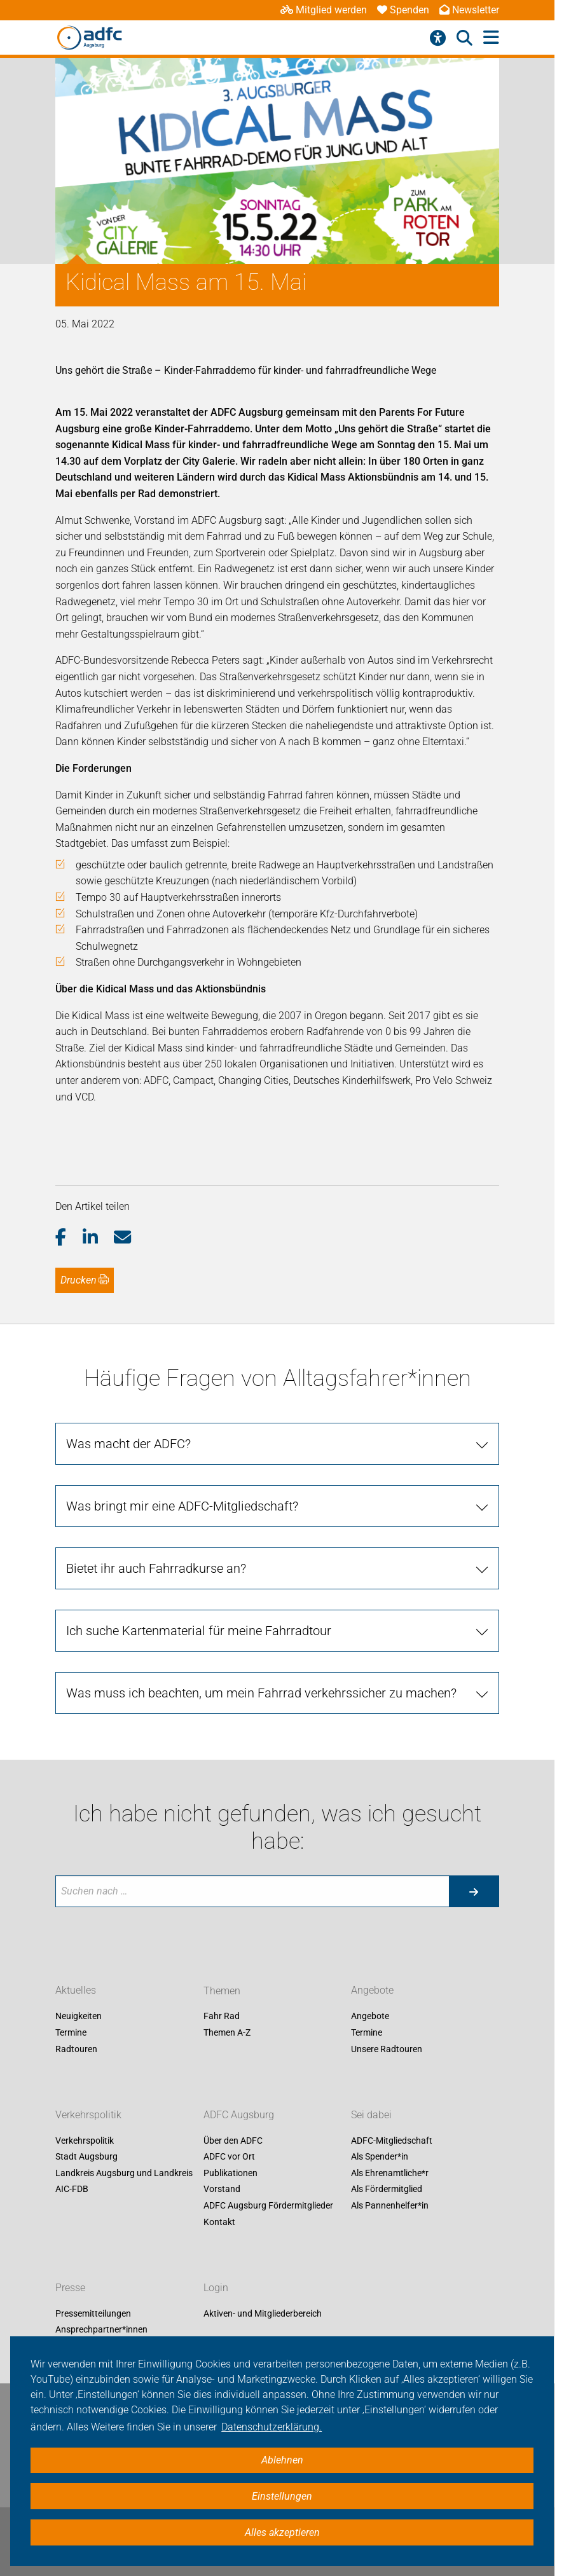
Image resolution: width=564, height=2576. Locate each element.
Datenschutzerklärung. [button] (271, 2427)
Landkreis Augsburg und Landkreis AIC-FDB (124, 2181)
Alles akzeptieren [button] (282, 2532)
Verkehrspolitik (88, 2115)
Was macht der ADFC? (128, 1443)
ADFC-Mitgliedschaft (391, 2140)
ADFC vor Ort (229, 2157)
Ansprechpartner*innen (101, 2330)
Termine (70, 2032)
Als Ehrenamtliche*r (390, 2173)
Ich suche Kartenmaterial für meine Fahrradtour (198, 1630)
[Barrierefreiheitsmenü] (438, 38)
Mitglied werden (323, 10)
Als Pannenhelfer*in (390, 2205)
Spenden (403, 10)
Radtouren (76, 2049)
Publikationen (230, 2173)
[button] (69, 1238)
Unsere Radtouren (386, 2049)
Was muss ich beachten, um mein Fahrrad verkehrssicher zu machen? (261, 1693)
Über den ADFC (233, 2140)
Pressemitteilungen (93, 2313)
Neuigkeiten (78, 2016)
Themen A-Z (227, 2032)
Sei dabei (371, 2115)
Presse (70, 2288)
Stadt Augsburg (86, 2157)
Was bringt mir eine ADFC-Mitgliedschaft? (182, 1506)
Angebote (372, 1991)
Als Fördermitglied (386, 2189)
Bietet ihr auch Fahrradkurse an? (156, 1568)
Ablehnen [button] (282, 2460)
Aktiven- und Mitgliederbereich (262, 2313)
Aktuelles (75, 1991)
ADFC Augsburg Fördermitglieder (268, 2205)
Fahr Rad (221, 2016)
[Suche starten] (474, 1891)
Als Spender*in (379, 2157)
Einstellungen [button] (282, 2496)
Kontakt (219, 2222)
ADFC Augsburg (238, 2115)
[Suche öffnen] (464, 38)
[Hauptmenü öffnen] (491, 38)
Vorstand (221, 2189)
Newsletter (469, 10)
